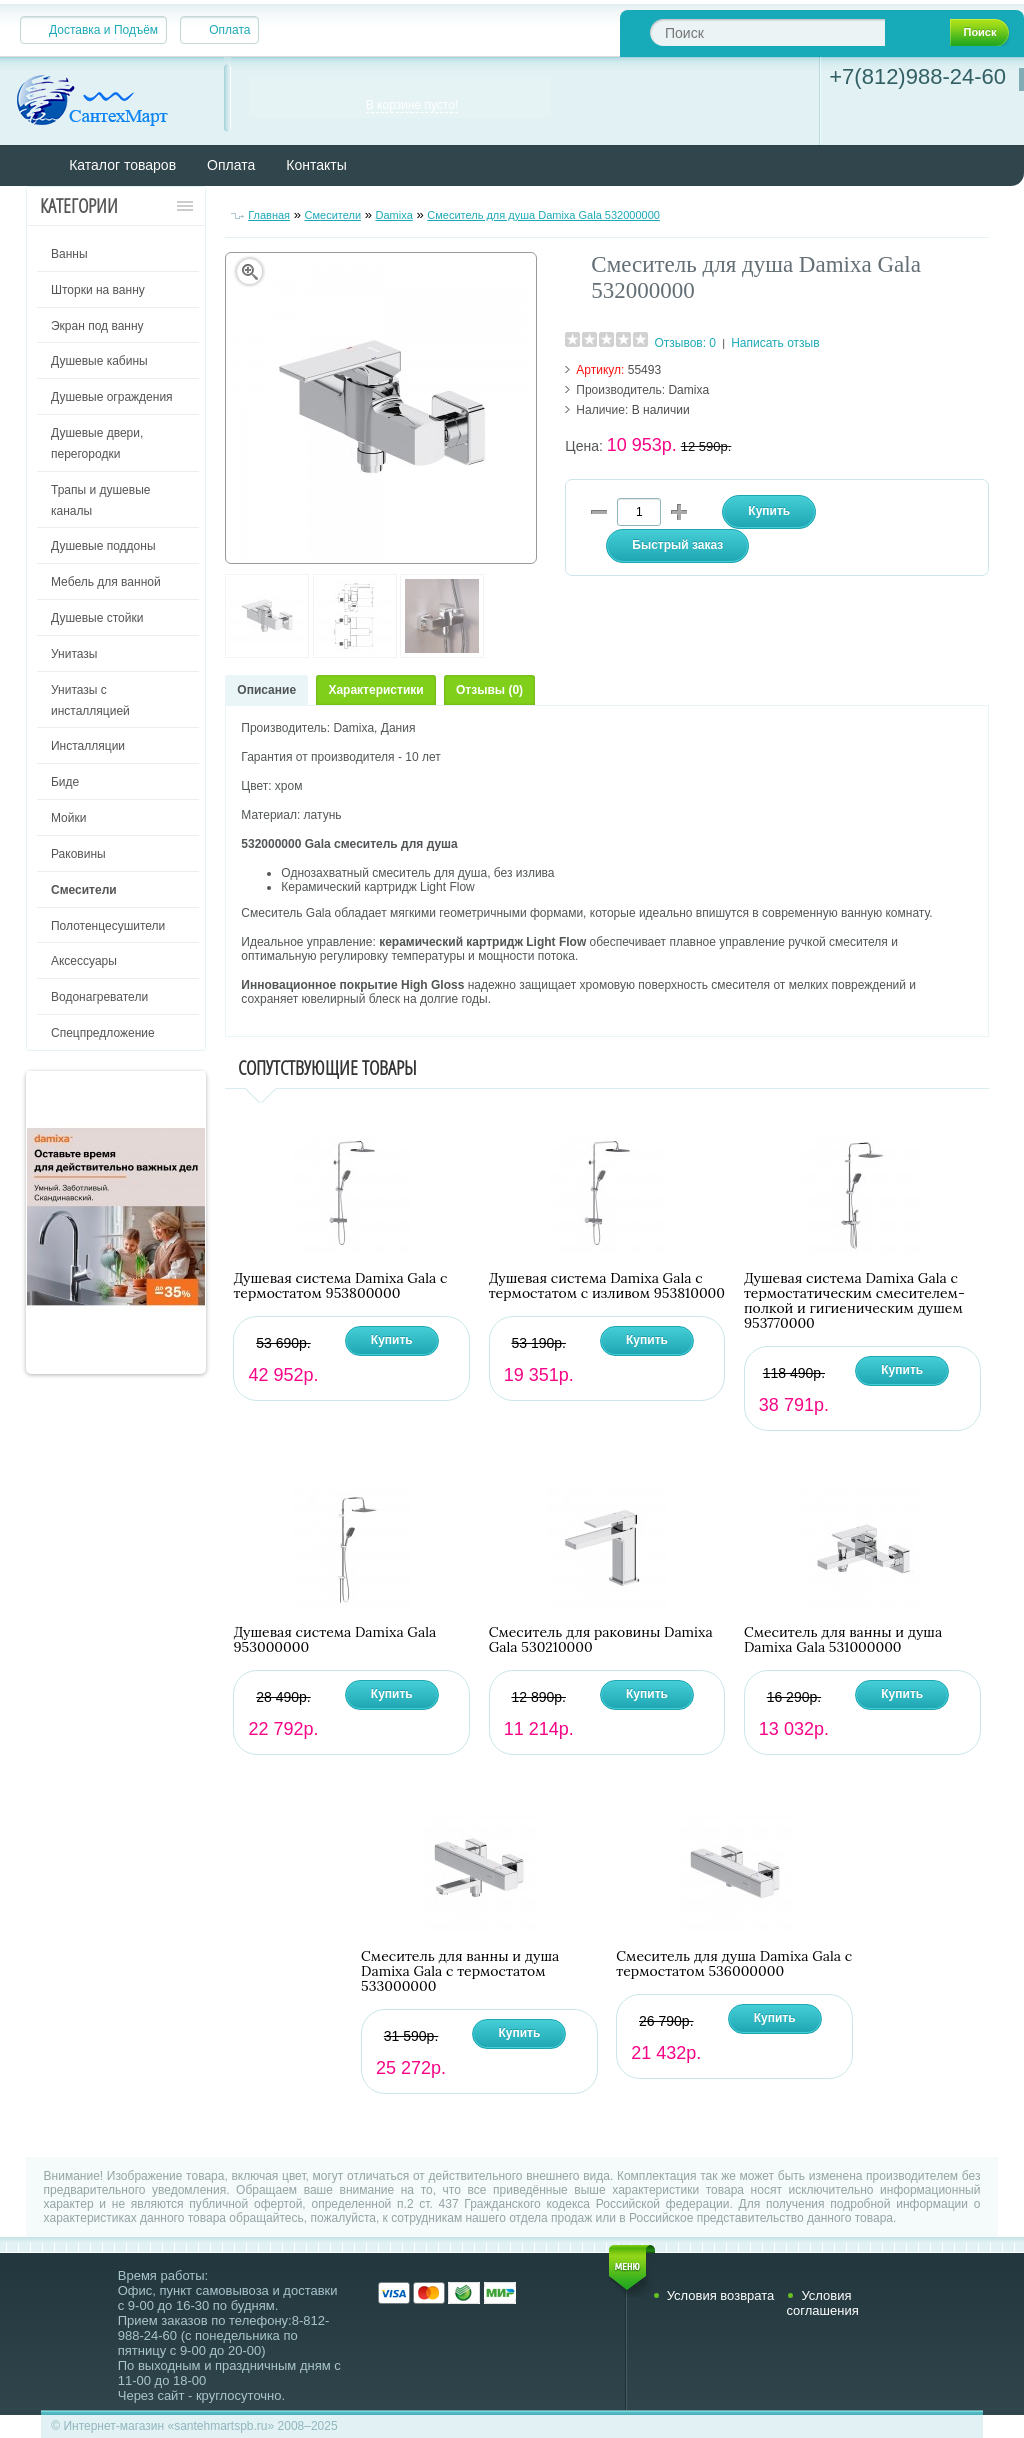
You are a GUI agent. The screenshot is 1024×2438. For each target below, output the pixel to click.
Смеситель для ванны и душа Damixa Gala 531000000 (843, 1640)
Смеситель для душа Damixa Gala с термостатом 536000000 (734, 1964)
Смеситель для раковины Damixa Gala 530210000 (601, 1640)
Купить (392, 1340)
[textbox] (767, 32)
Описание (266, 690)
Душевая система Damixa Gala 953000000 (334, 1640)
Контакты (316, 165)
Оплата (229, 30)
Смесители (333, 215)
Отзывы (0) (489, 690)
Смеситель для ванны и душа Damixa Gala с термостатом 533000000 (460, 1971)
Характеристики (375, 690)
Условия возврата (721, 2295)
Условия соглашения (822, 2303)
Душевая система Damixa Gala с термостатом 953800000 (340, 1286)
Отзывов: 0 (685, 343)
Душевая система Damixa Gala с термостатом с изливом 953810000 (607, 1286)
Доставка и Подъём (103, 30)
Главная (269, 215)
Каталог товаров (122, 165)
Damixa (394, 215)
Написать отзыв (775, 343)
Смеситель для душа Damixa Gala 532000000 (543, 215)
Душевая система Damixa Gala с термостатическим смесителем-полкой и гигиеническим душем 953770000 (854, 1301)
